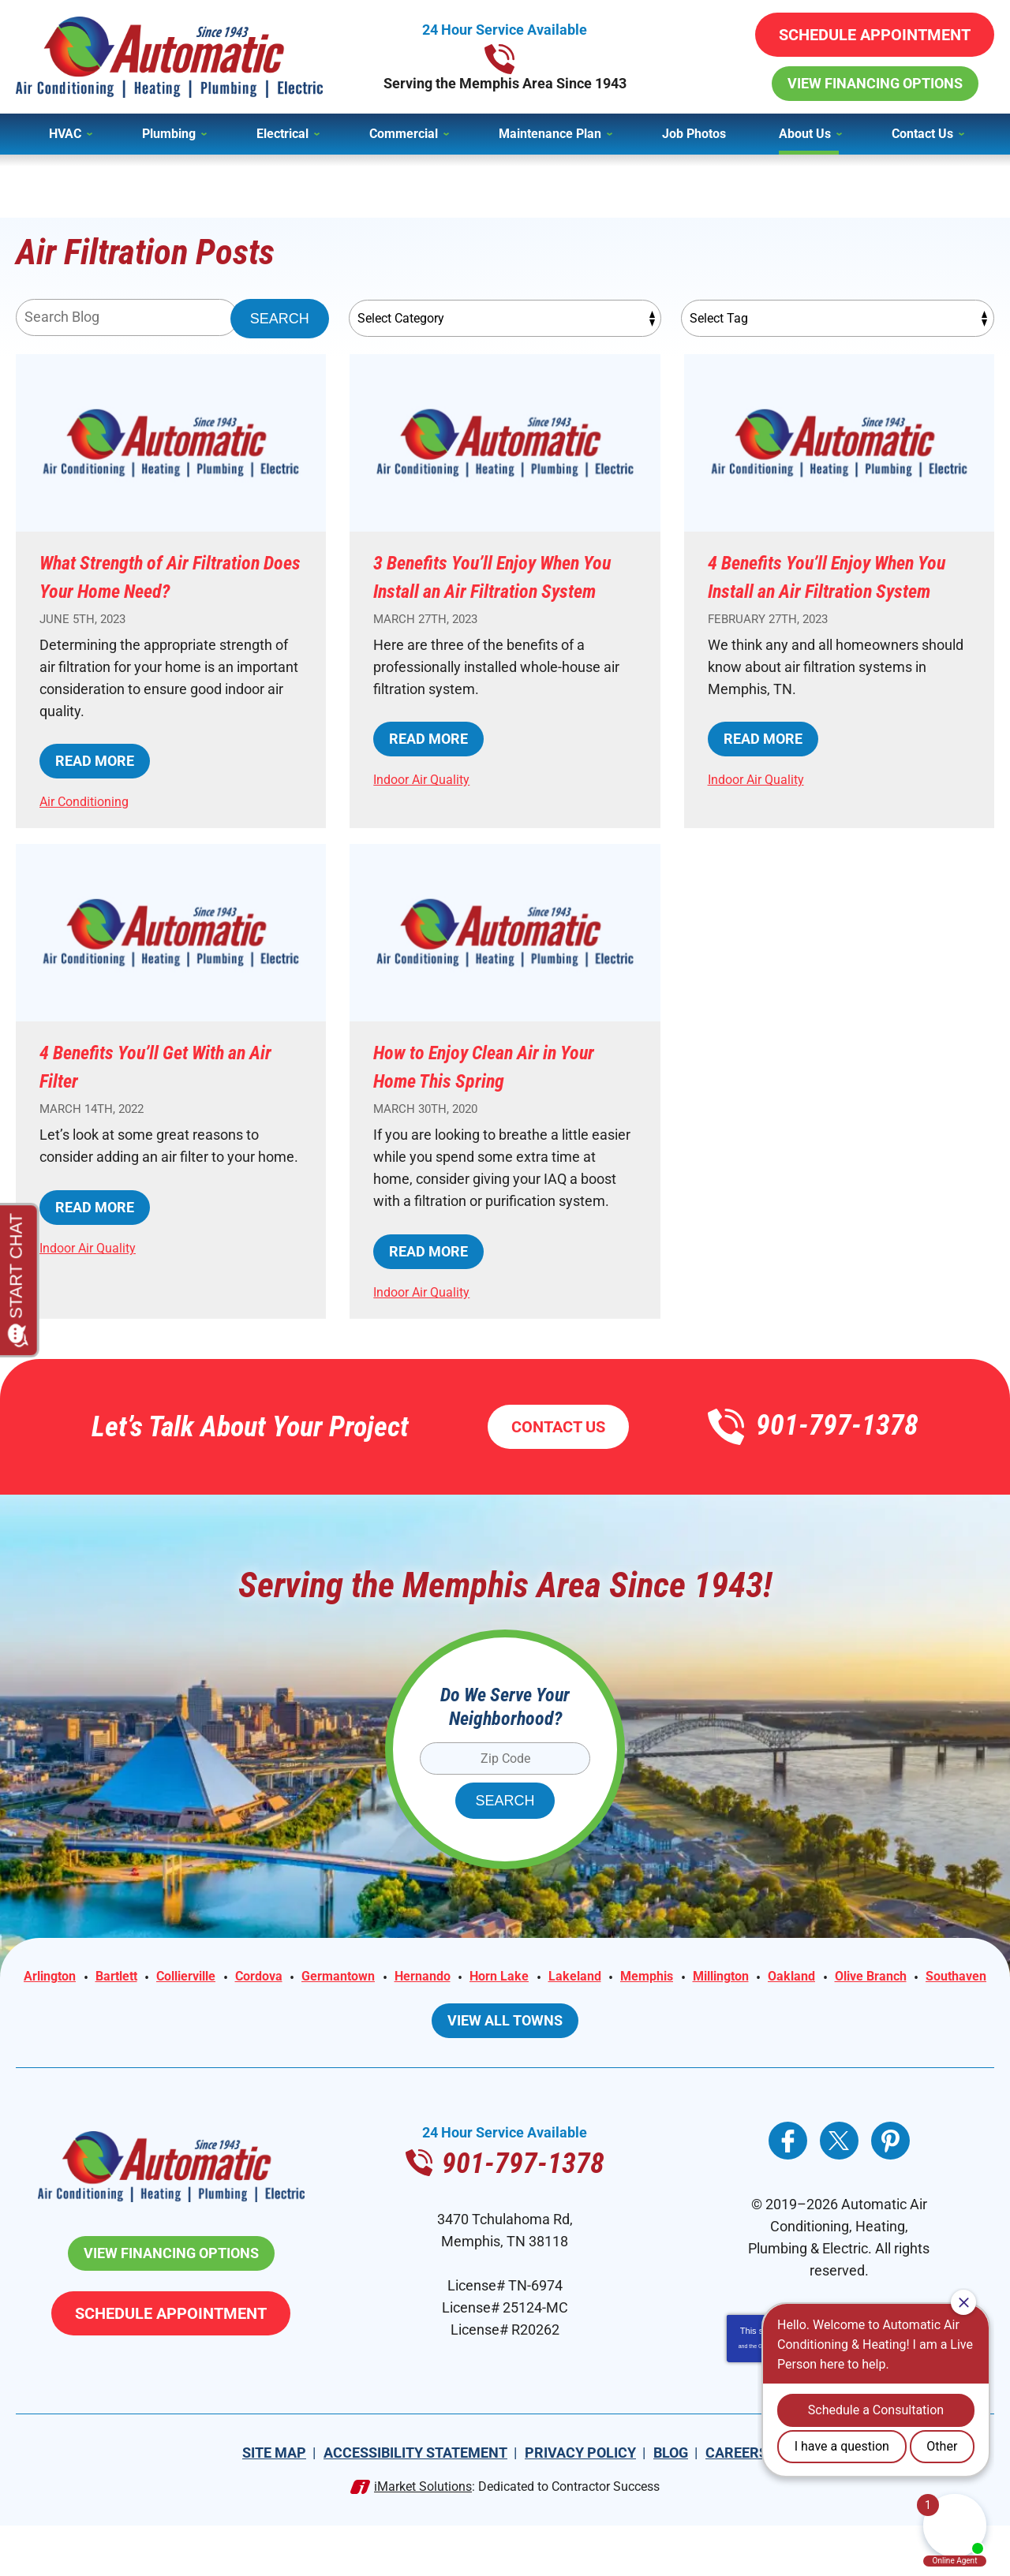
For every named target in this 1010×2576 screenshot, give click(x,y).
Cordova (321, 2006)
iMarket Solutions (423, 2536)
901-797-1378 (504, 56)
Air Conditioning (89, 829)
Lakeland (666, 2006)
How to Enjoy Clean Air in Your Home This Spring (488, 1094)
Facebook (788, 2191)
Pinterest (890, 2191)
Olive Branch (461, 2028)
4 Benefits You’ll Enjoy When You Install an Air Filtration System (837, 589)
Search (279, 319)
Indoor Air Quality (427, 807)
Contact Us (558, 1455)
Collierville (240, 2006)
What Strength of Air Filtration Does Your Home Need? (159, 589)
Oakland (904, 2006)
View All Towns (505, 2071)
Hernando (500, 2006)
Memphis (745, 2006)
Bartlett (162, 2006)
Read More (94, 789)
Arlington (88, 2006)
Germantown (408, 2006)
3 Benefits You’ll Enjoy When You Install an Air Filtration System (503, 589)
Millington (827, 2006)
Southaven (555, 2028)
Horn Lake (584, 2006)
